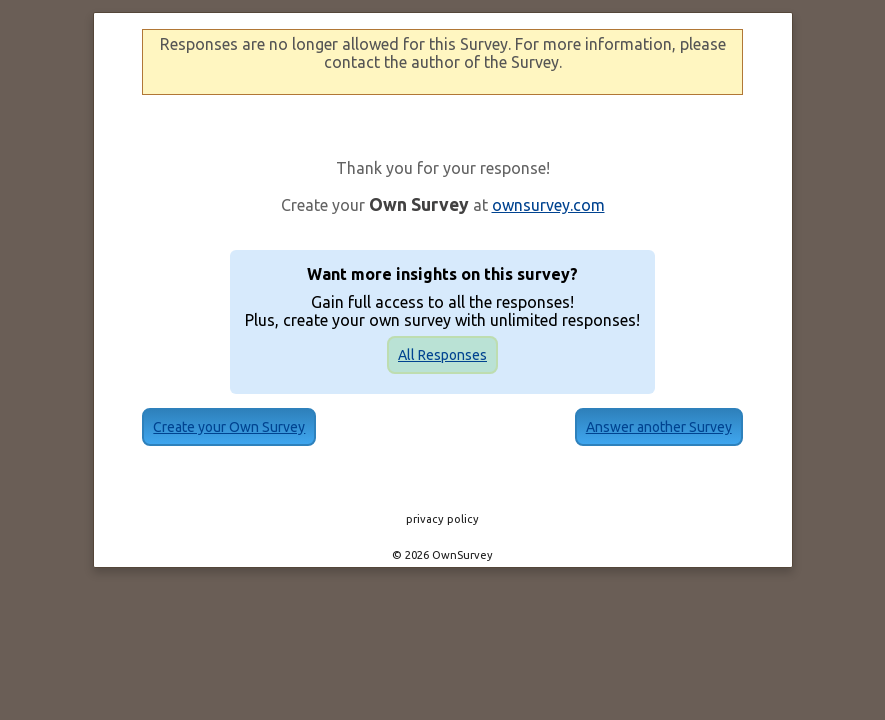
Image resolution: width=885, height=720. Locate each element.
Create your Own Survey (259, 427)
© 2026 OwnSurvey (442, 555)
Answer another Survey (629, 427)
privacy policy (442, 519)
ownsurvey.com (548, 205)
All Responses (442, 355)
